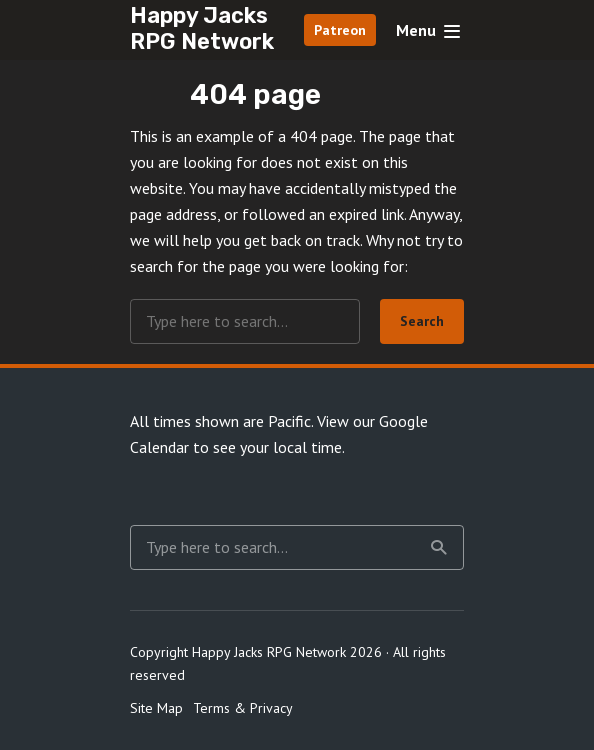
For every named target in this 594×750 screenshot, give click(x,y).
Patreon (340, 30)
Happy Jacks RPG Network (202, 28)
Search (422, 321)
